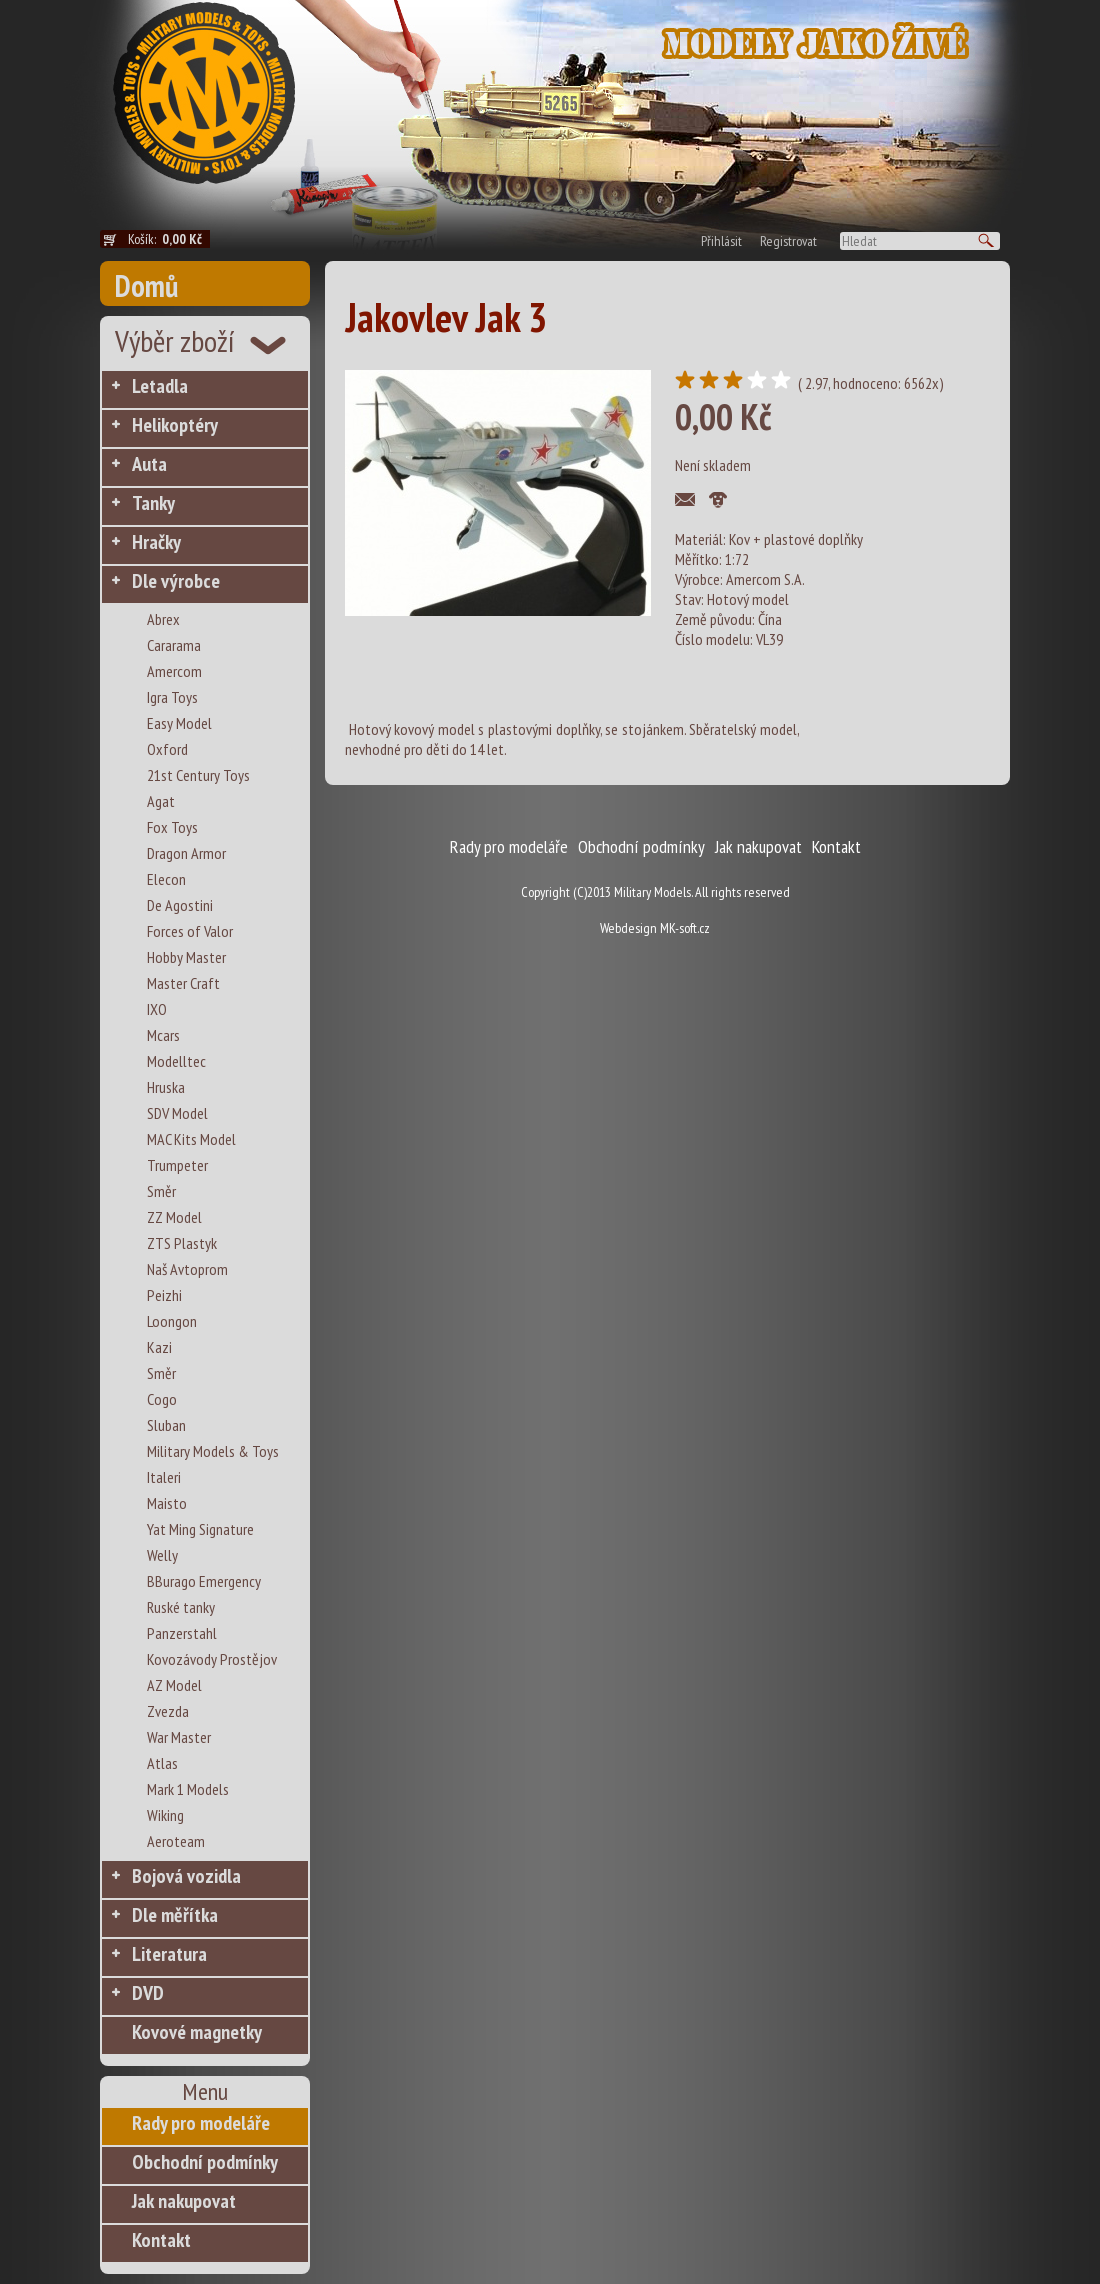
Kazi (159, 1347)
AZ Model (174, 1685)
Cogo (162, 1399)
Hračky (156, 542)
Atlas (162, 1763)
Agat (161, 801)
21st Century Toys (198, 775)
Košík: (169, 239)
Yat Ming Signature (200, 1529)
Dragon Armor (186, 853)
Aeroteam (176, 1841)
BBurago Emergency (204, 1581)
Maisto (167, 1503)
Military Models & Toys (213, 1451)
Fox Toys (172, 827)
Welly (162, 1555)
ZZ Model (174, 1217)
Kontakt (161, 2240)
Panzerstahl (182, 1633)
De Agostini (180, 905)
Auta (149, 464)
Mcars (163, 1035)
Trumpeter (177, 1165)
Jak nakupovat (184, 2201)
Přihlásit (721, 241)
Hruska (166, 1087)
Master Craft (183, 983)
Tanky (153, 503)
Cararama (174, 645)
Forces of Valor (190, 931)
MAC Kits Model (191, 1139)
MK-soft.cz (685, 928)
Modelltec (176, 1061)
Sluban (166, 1425)
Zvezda (168, 1711)
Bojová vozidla (186, 1876)
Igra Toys (172, 697)
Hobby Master (186, 957)
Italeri (164, 1477)
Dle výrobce (176, 581)
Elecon (166, 879)
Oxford (167, 749)
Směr (161, 1191)
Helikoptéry (175, 425)
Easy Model (179, 723)
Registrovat (788, 241)
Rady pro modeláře (201, 2123)
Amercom (174, 671)
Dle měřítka (175, 1915)
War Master (179, 1737)
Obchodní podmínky (205, 2162)
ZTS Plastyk (182, 1243)
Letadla (160, 386)
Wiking (165, 1815)
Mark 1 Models (188, 1789)
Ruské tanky (181, 1607)
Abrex (163, 619)
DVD (148, 1993)
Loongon (172, 1321)
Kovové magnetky (197, 2032)
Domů (146, 285)
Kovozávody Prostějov (212, 1659)
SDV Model (177, 1113)
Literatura (169, 1954)
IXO (157, 1009)
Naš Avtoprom (187, 1269)
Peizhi (164, 1295)
